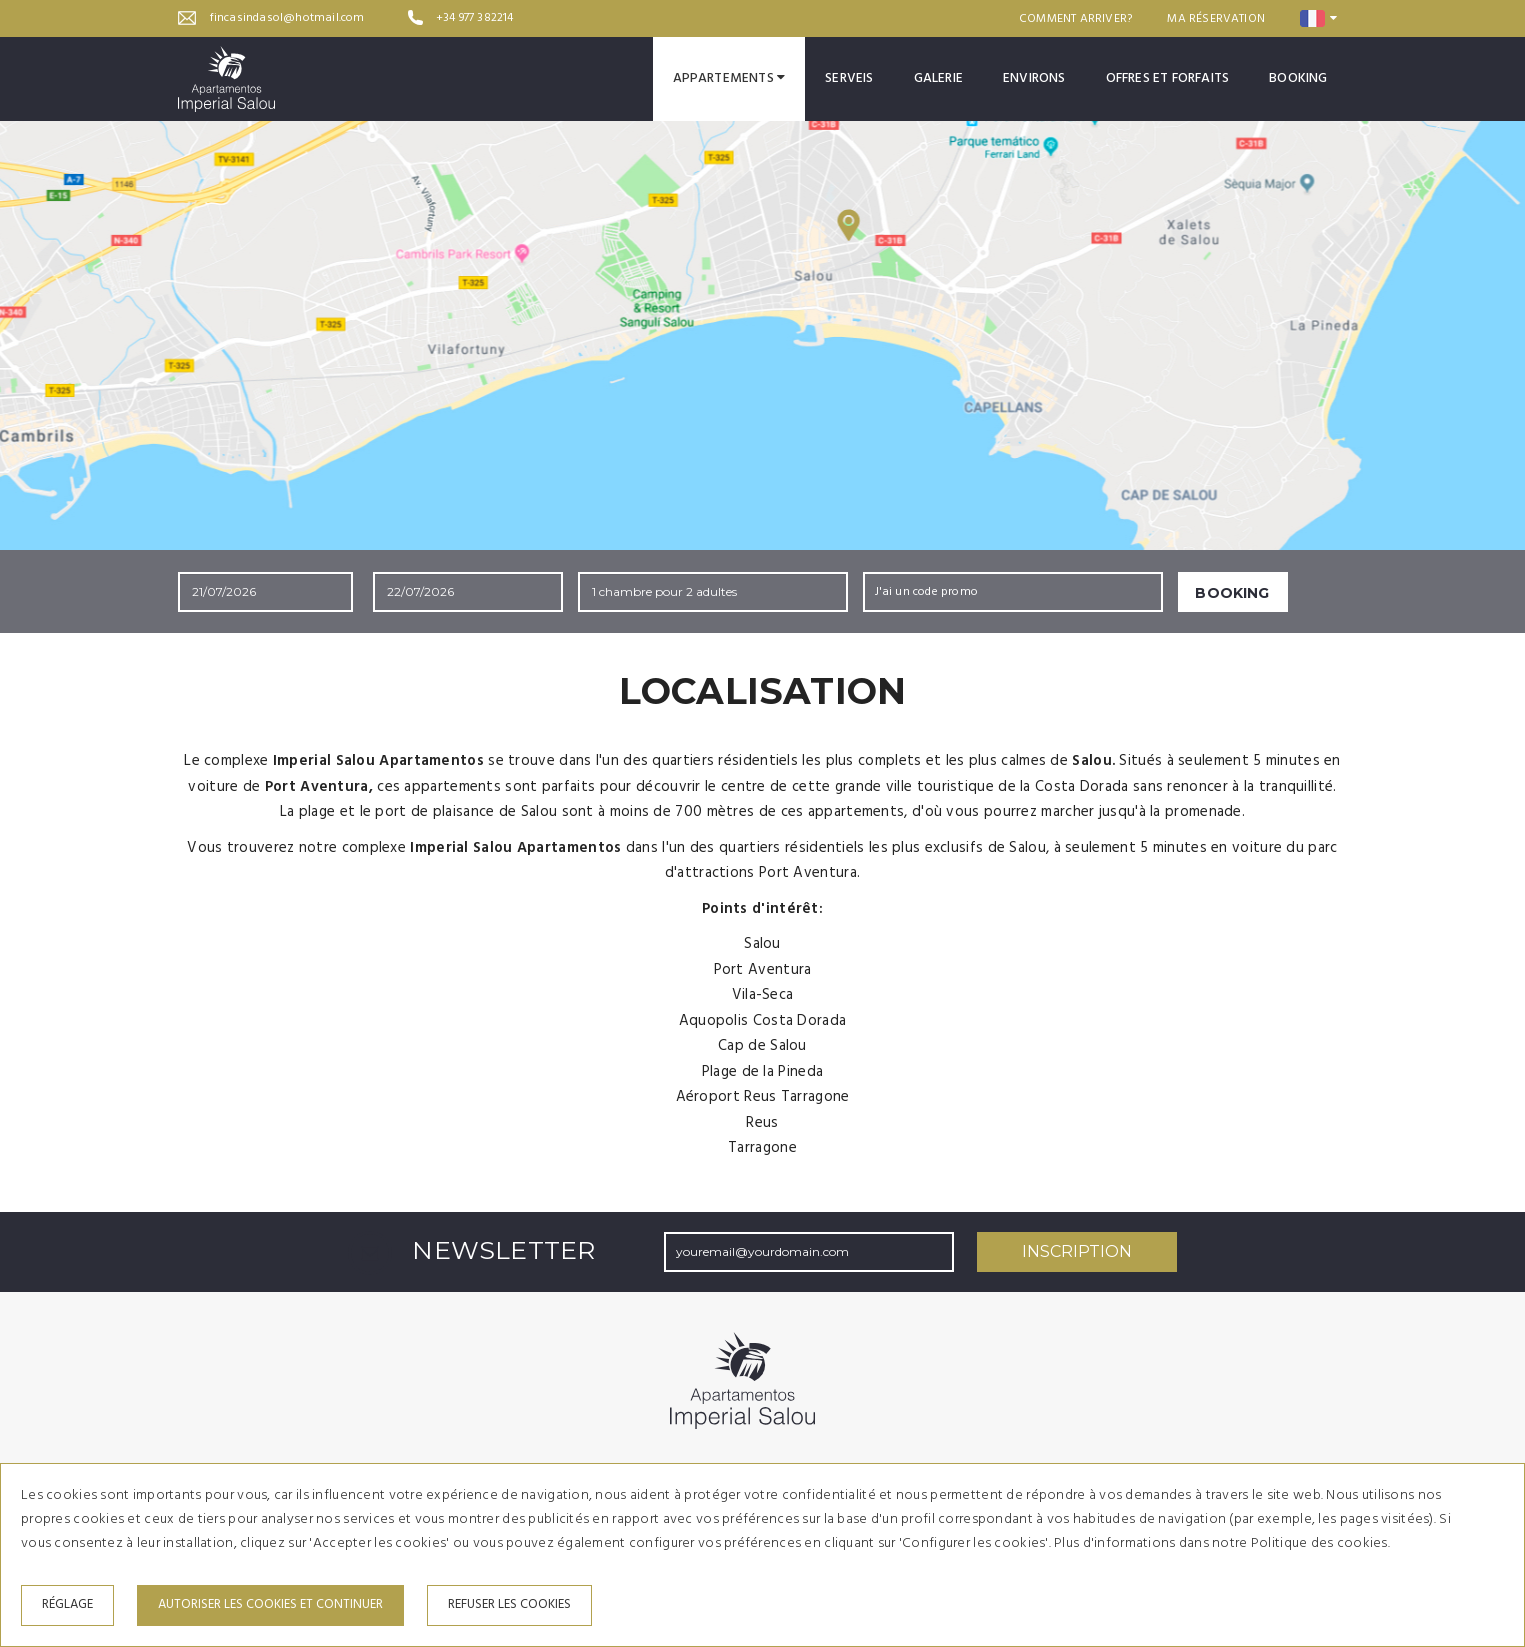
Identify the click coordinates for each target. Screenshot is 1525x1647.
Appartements (729, 78)
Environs (1034, 78)
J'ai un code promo (927, 592)
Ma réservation (1216, 19)
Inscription (1077, 1251)
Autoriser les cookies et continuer (270, 1604)
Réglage (67, 1604)
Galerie (938, 78)
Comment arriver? (1075, 19)
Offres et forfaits (1168, 78)
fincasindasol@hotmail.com (287, 18)
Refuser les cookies (509, 1604)
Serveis (849, 78)
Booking (1298, 78)
